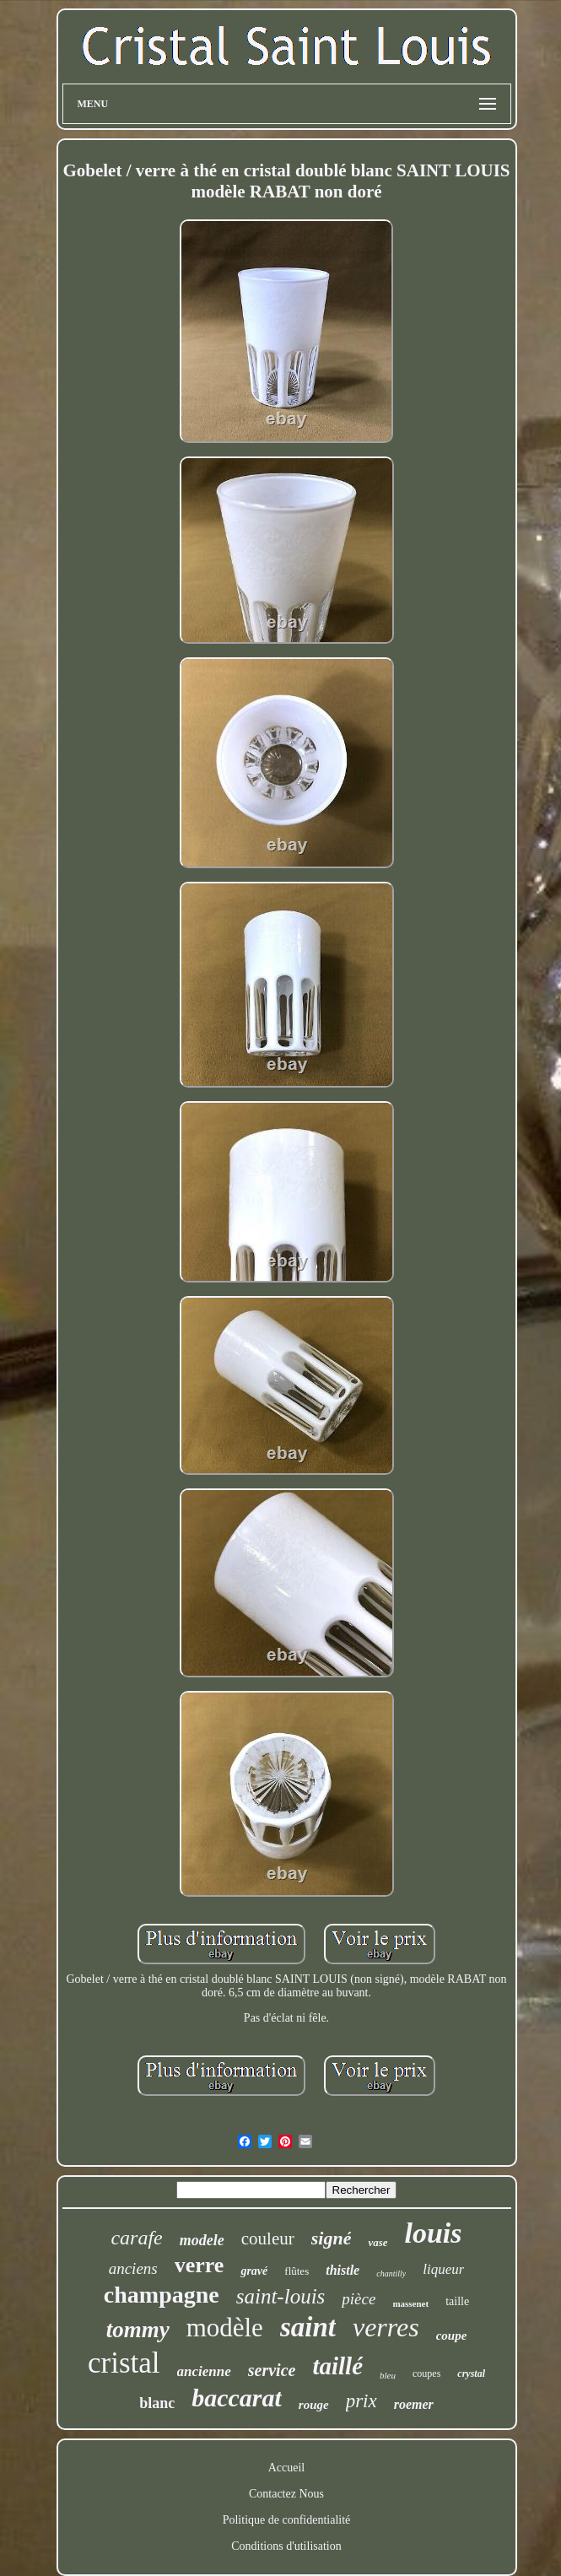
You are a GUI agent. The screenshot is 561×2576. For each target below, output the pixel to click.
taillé (337, 2365)
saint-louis (281, 2296)
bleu (388, 2375)
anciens (133, 2268)
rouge (314, 2404)
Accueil (286, 2467)
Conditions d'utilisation (286, 2546)
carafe (136, 2238)
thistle (342, 2270)
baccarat (236, 2397)
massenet (410, 2303)
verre (199, 2265)
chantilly (391, 2273)
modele (202, 2240)
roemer (414, 2404)
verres (386, 2327)
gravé (253, 2271)
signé (331, 2238)
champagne (161, 2295)
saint (308, 2327)
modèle (224, 2327)
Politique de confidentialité (287, 2520)
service (272, 2370)
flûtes (296, 2271)
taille (457, 2301)
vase (377, 2242)
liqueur (443, 2269)
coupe (451, 2335)
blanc (157, 2403)
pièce (358, 2299)
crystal (471, 2373)
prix (361, 2400)
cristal (124, 2362)
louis (433, 2233)
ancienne (204, 2371)
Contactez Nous (286, 2493)
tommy (138, 2329)
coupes (426, 2373)
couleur (267, 2238)
